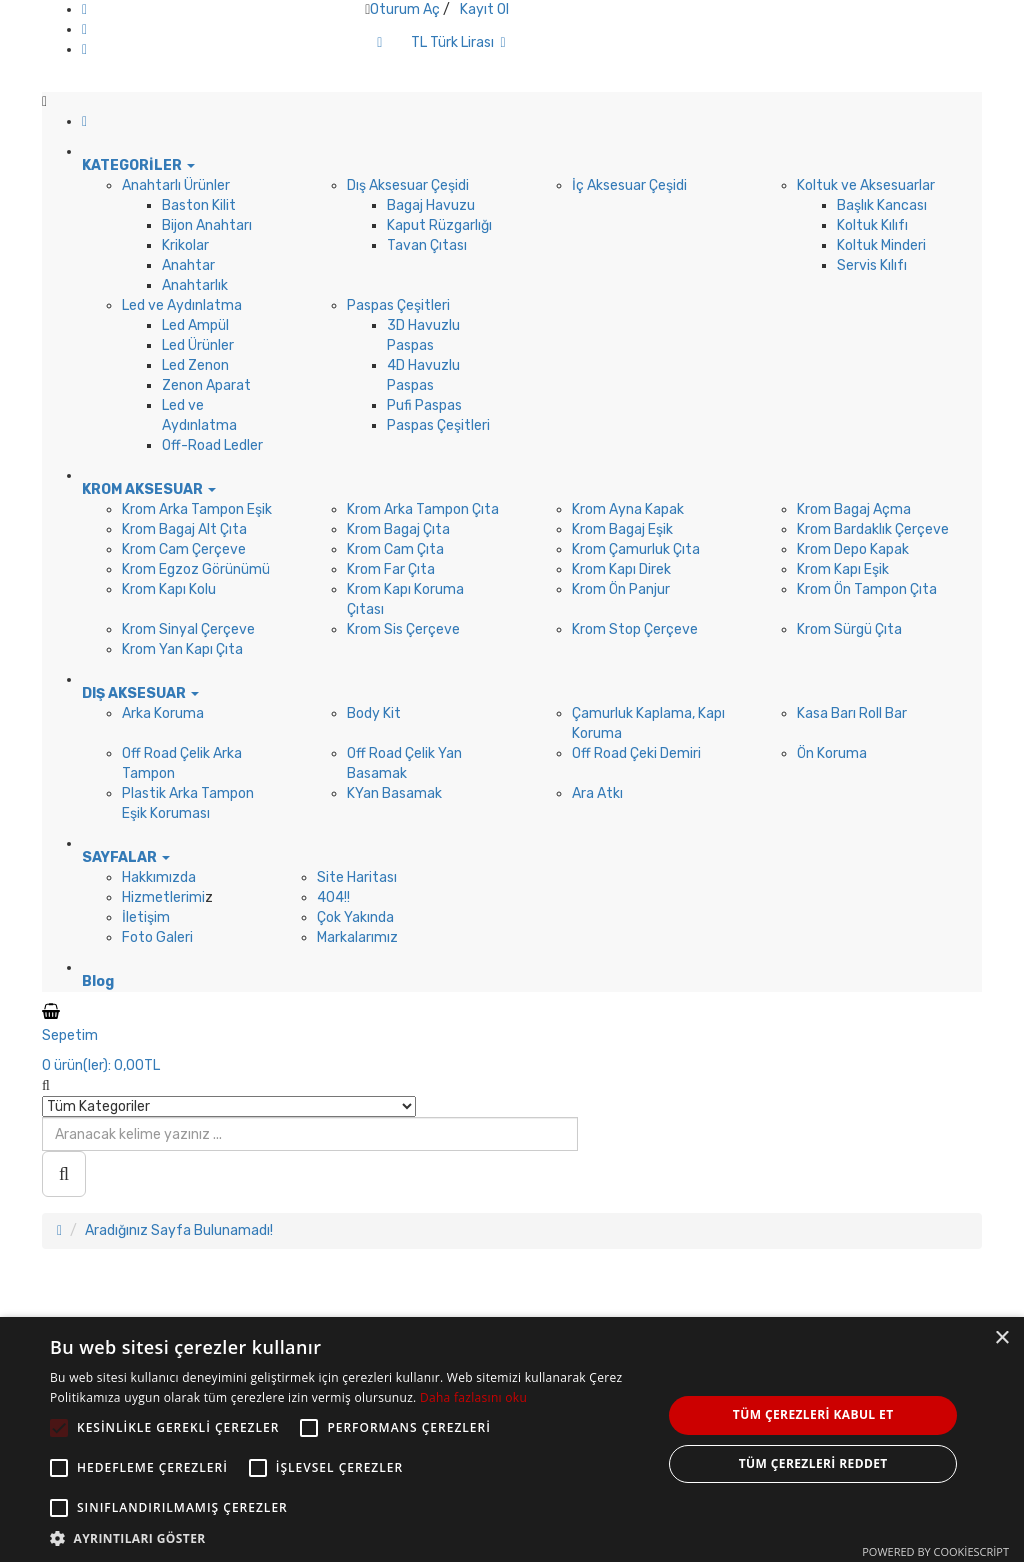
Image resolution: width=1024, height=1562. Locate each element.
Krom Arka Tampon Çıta (423, 509)
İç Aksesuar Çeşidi (629, 185)
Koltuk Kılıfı (872, 225)
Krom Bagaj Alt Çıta (184, 529)
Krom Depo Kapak (853, 549)
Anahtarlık (195, 285)
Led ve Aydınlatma (182, 305)
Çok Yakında (355, 917)
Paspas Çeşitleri (398, 305)
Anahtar (188, 265)
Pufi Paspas (424, 405)
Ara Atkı (597, 793)
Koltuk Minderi (881, 245)
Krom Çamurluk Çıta (636, 549)
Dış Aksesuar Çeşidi (408, 185)
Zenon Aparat (206, 385)
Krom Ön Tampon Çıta (867, 589)
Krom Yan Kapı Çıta (182, 649)
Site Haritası (357, 877)
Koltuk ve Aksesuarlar (866, 185)
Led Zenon (195, 365)
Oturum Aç (405, 9)
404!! (333, 897)
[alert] (512, 1439)
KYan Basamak (394, 793)
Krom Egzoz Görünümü (196, 569)
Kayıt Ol (484, 9)
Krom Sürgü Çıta (849, 629)
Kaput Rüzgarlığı (439, 225)
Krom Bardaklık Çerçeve (873, 529)
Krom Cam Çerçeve (184, 549)
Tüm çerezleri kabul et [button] (813, 1414)
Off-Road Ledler (212, 445)
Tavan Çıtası (427, 245)
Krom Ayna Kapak (628, 509)
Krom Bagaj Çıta (398, 529)
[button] (347, 1537)
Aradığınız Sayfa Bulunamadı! (179, 1230)
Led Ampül (195, 325)
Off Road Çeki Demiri (636, 753)
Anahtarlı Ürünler (176, 185)
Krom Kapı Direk (621, 569)
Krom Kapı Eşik (843, 569)
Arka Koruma (163, 713)
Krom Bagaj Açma (854, 509)
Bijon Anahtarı (207, 225)
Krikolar (185, 245)
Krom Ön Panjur (621, 589)
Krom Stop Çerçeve (635, 629)
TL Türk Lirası (458, 42)
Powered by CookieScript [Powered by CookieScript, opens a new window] (935, 1551)
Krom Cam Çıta (395, 549)
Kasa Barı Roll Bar (852, 713)
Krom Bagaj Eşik (622, 529)
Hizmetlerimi (163, 897)
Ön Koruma (832, 753)
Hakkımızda (159, 877)
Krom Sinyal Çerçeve (188, 629)
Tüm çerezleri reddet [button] (813, 1463)
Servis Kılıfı (872, 265)
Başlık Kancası (882, 205)
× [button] (1001, 1338)
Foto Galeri (157, 937)
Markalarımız (357, 937)
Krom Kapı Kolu (169, 589)
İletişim (146, 917)
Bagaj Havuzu (431, 205)
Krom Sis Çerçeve (403, 629)
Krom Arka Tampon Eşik (197, 509)
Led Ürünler (198, 345)
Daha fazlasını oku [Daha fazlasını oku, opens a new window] (473, 1397)
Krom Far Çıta (391, 569)
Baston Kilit (199, 205)
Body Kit (374, 713)
